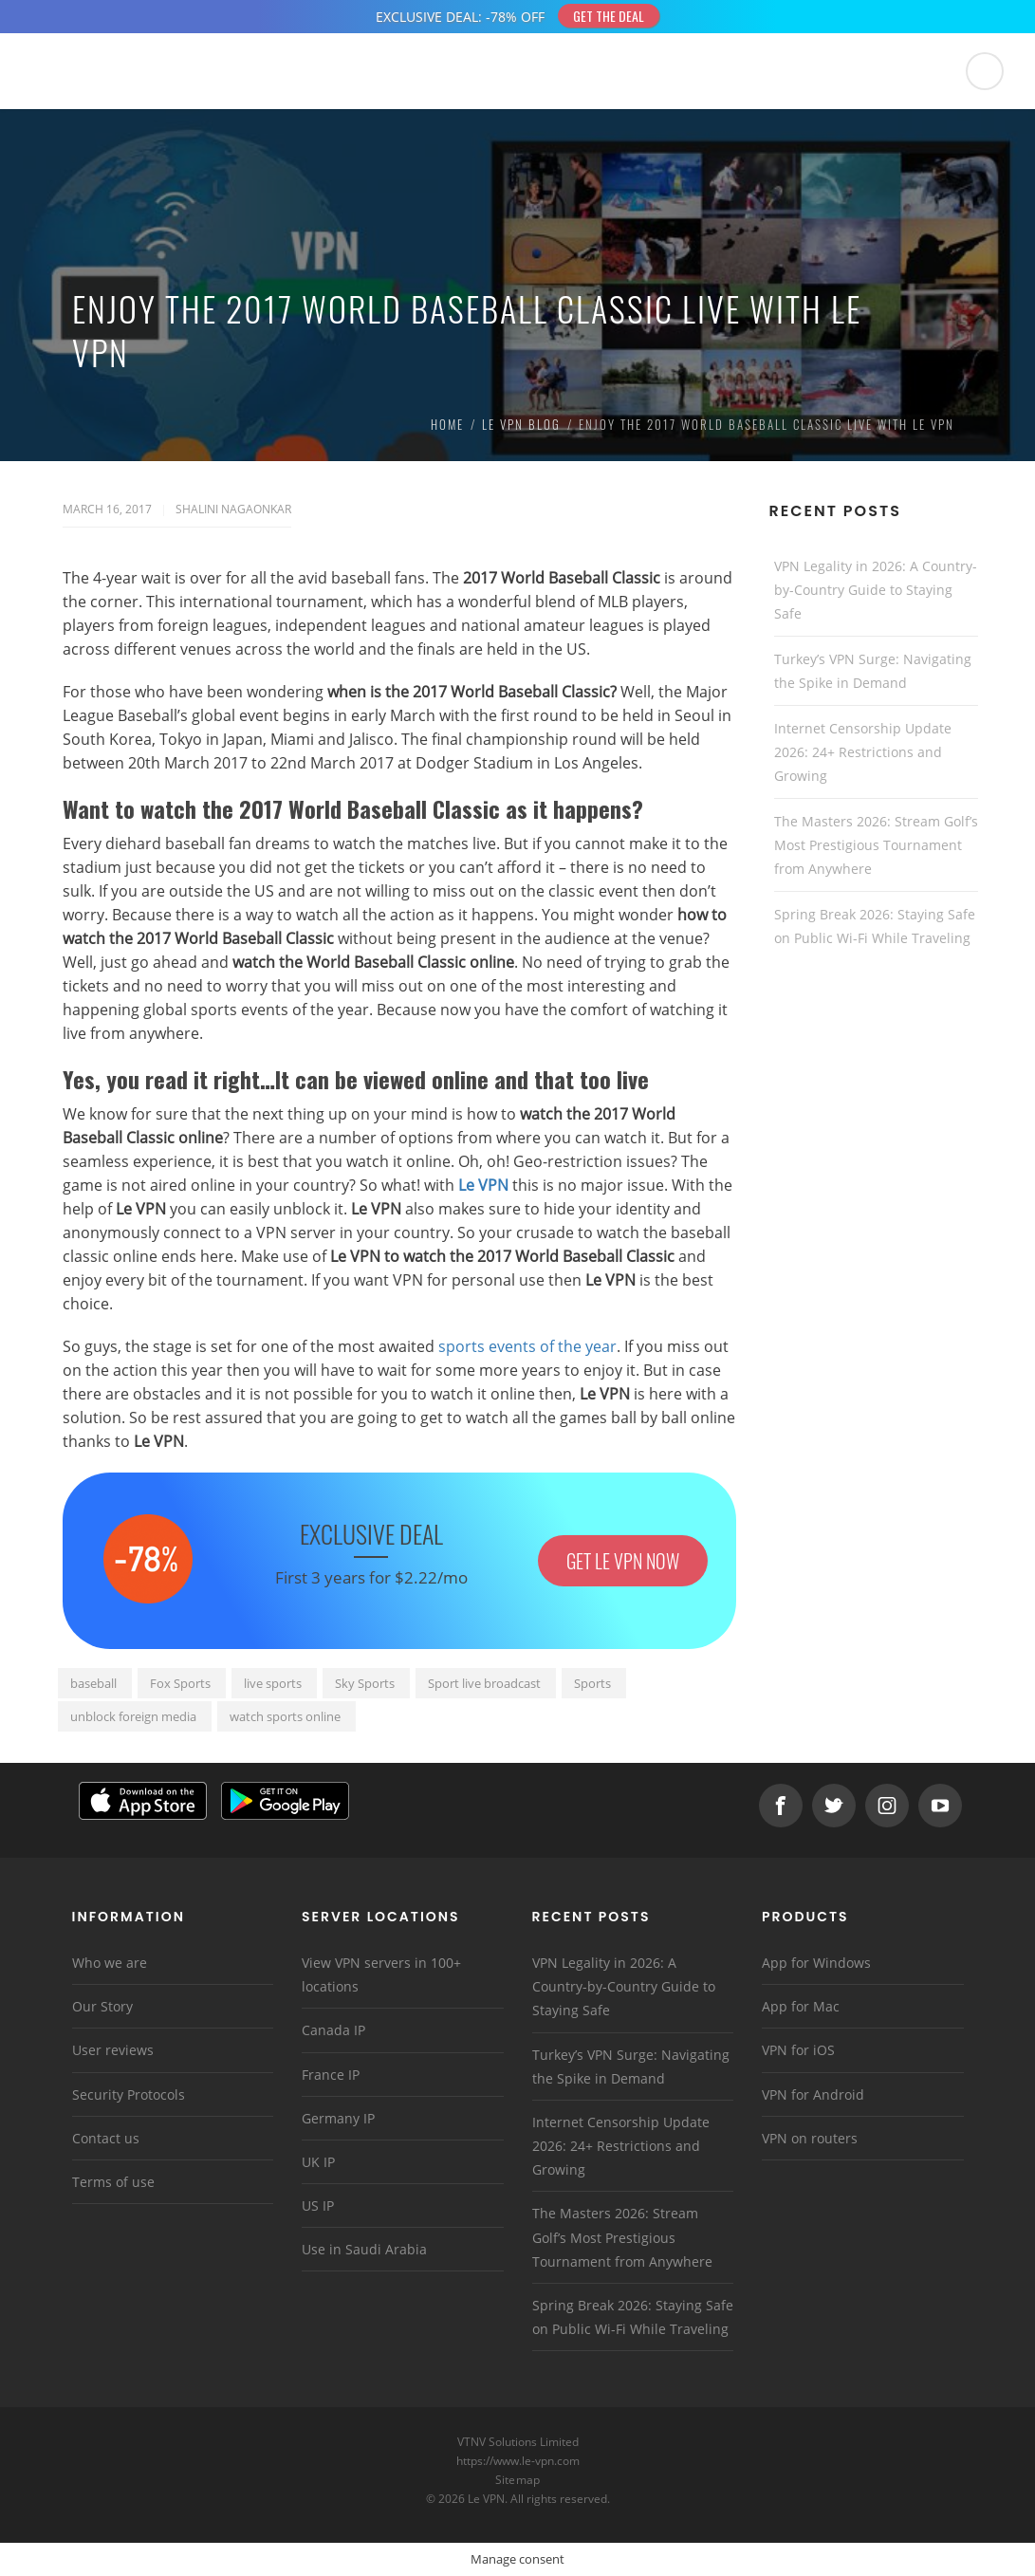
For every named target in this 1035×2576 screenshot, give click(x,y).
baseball (93, 1683)
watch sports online (285, 1716)
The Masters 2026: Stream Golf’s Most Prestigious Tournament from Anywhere (876, 845)
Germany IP (338, 2118)
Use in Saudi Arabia (364, 2249)
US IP (318, 2205)
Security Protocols (128, 2094)
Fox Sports (180, 1683)
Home (447, 424)
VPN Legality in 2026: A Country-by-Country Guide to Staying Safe (875, 589)
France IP (331, 2075)
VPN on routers (810, 2138)
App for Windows (816, 1963)
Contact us (105, 2138)
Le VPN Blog (521, 424)
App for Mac (801, 2006)
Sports (592, 1683)
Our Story (102, 2006)
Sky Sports (365, 1683)
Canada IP (333, 2030)
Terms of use (113, 2182)
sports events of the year (527, 1346)
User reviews (113, 2050)
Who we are (109, 1963)
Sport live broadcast (484, 1683)
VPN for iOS (798, 2050)
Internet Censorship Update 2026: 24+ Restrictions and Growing (863, 752)
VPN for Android (813, 2094)
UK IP (318, 2162)
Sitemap (517, 2480)
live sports (273, 1683)
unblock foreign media (133, 1716)
